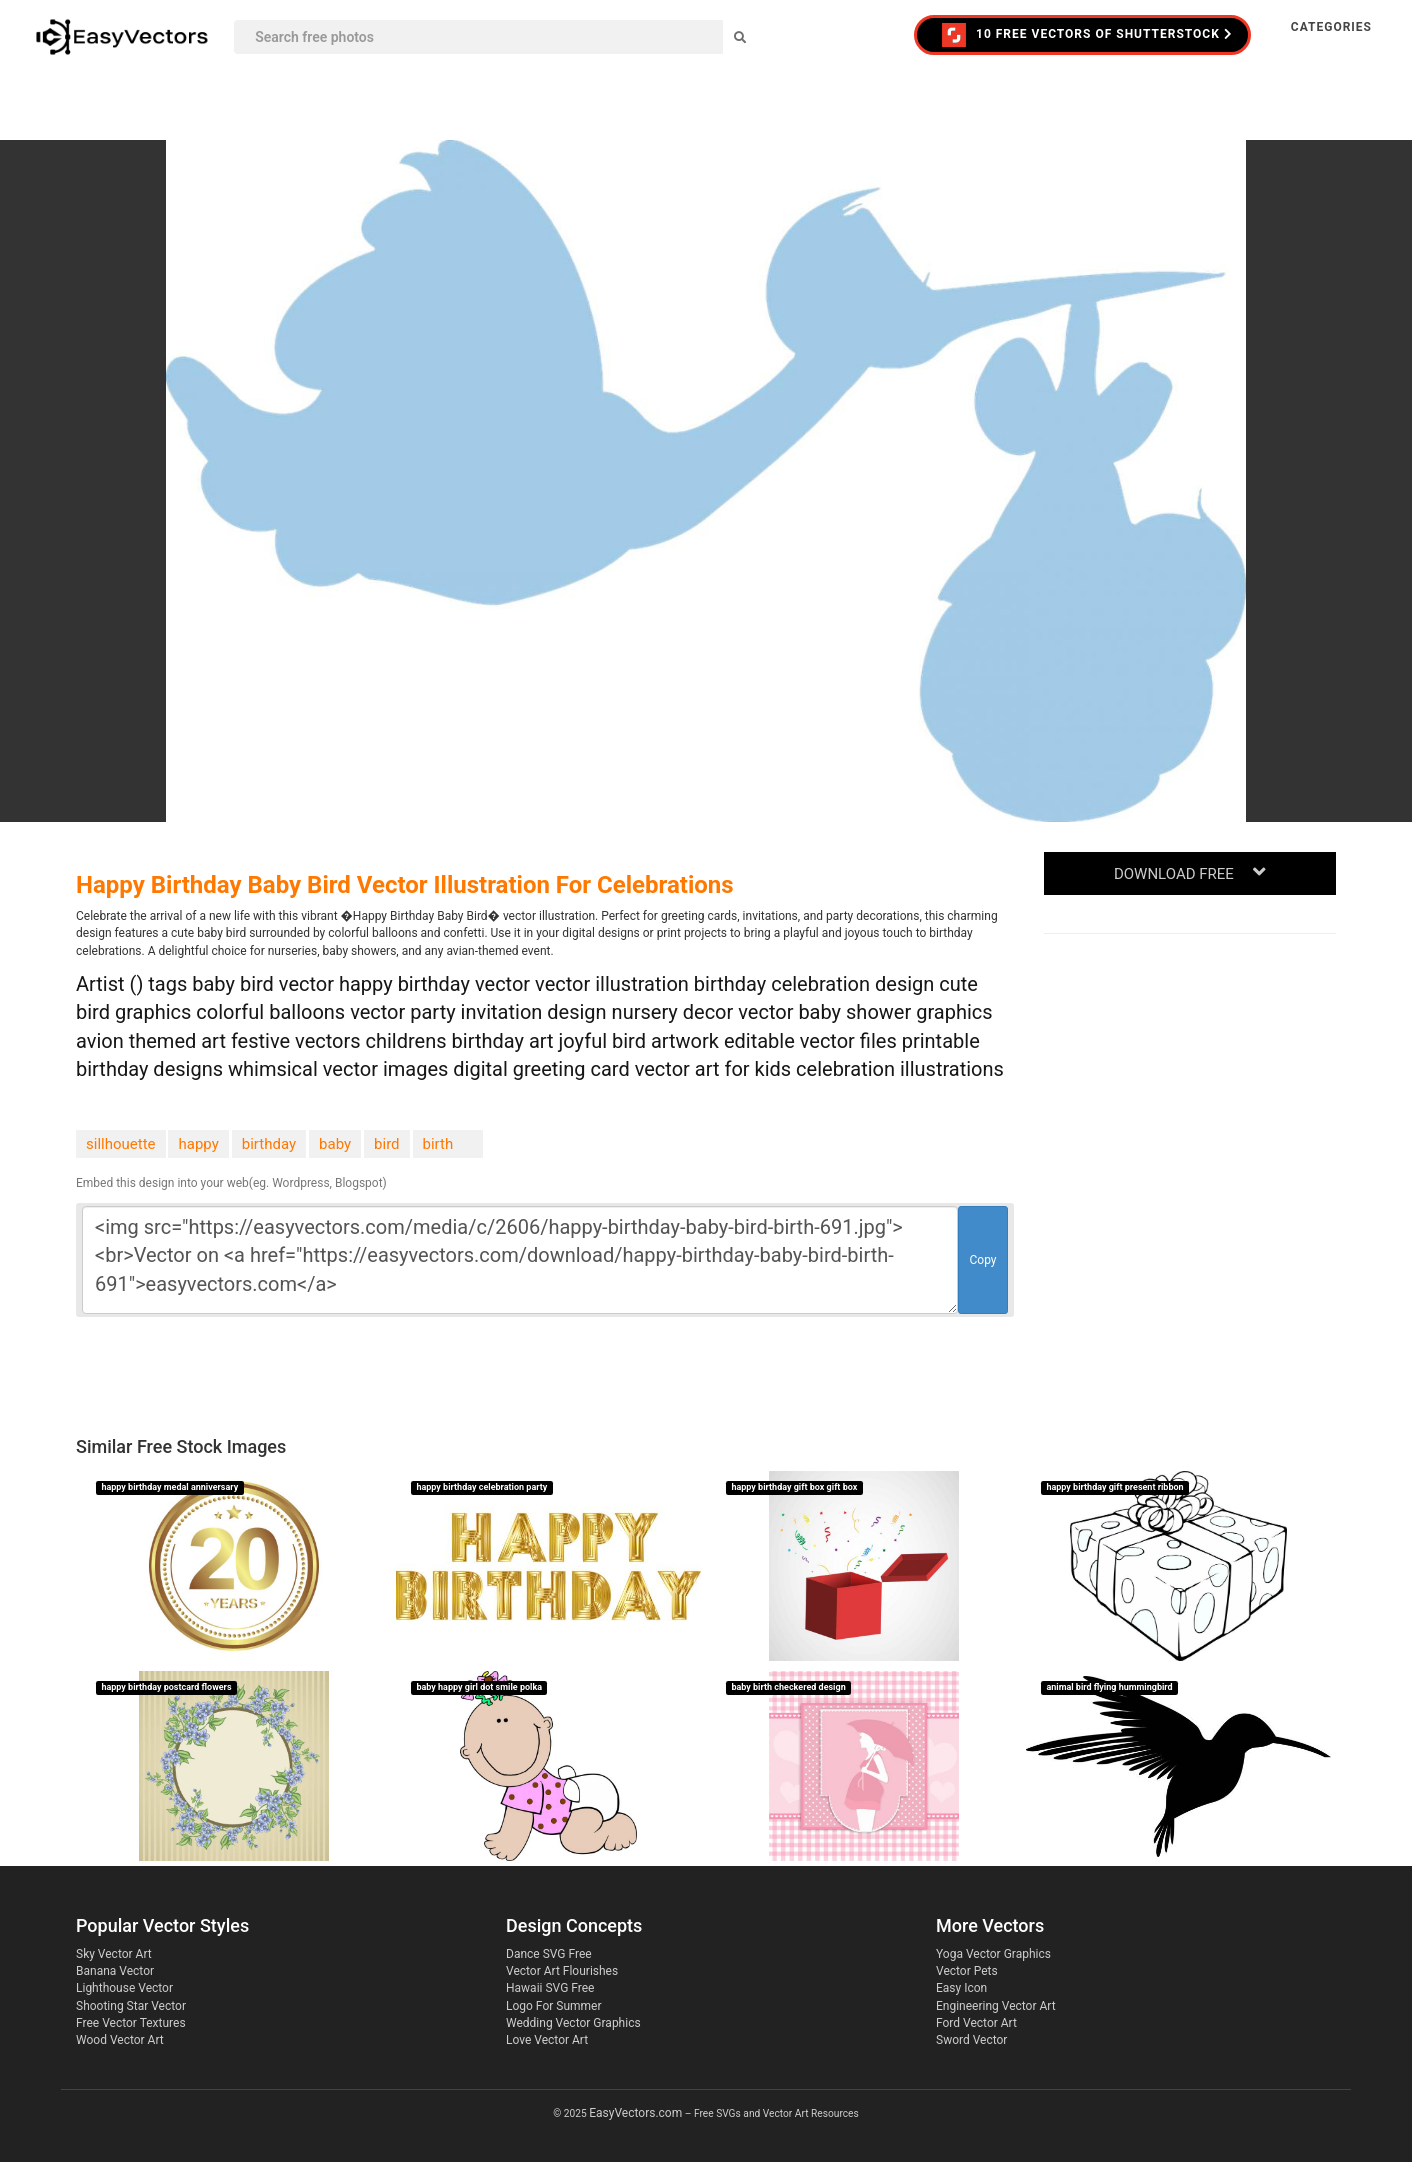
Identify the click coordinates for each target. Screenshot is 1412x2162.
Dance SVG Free (549, 1954)
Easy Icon (961, 1988)
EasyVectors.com (635, 2113)
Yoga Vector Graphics (993, 1954)
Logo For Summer (553, 2006)
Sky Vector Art (114, 1954)
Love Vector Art (547, 2040)
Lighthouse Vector (124, 1988)
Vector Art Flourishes (562, 1971)
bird (386, 1144)
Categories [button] (1331, 27)
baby (335, 1144)
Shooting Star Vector (131, 2006)
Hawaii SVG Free (550, 1988)
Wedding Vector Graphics (573, 2023)
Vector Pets (967, 1971)
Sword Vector (971, 2040)
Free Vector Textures (131, 2023)
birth (438, 1144)
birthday (269, 1144)
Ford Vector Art (976, 2023)
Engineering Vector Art (996, 2006)
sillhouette (121, 1144)
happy (198, 1144)
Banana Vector (115, 1971)
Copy (982, 1260)
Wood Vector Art (120, 2040)
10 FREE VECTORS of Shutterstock (1087, 35)
